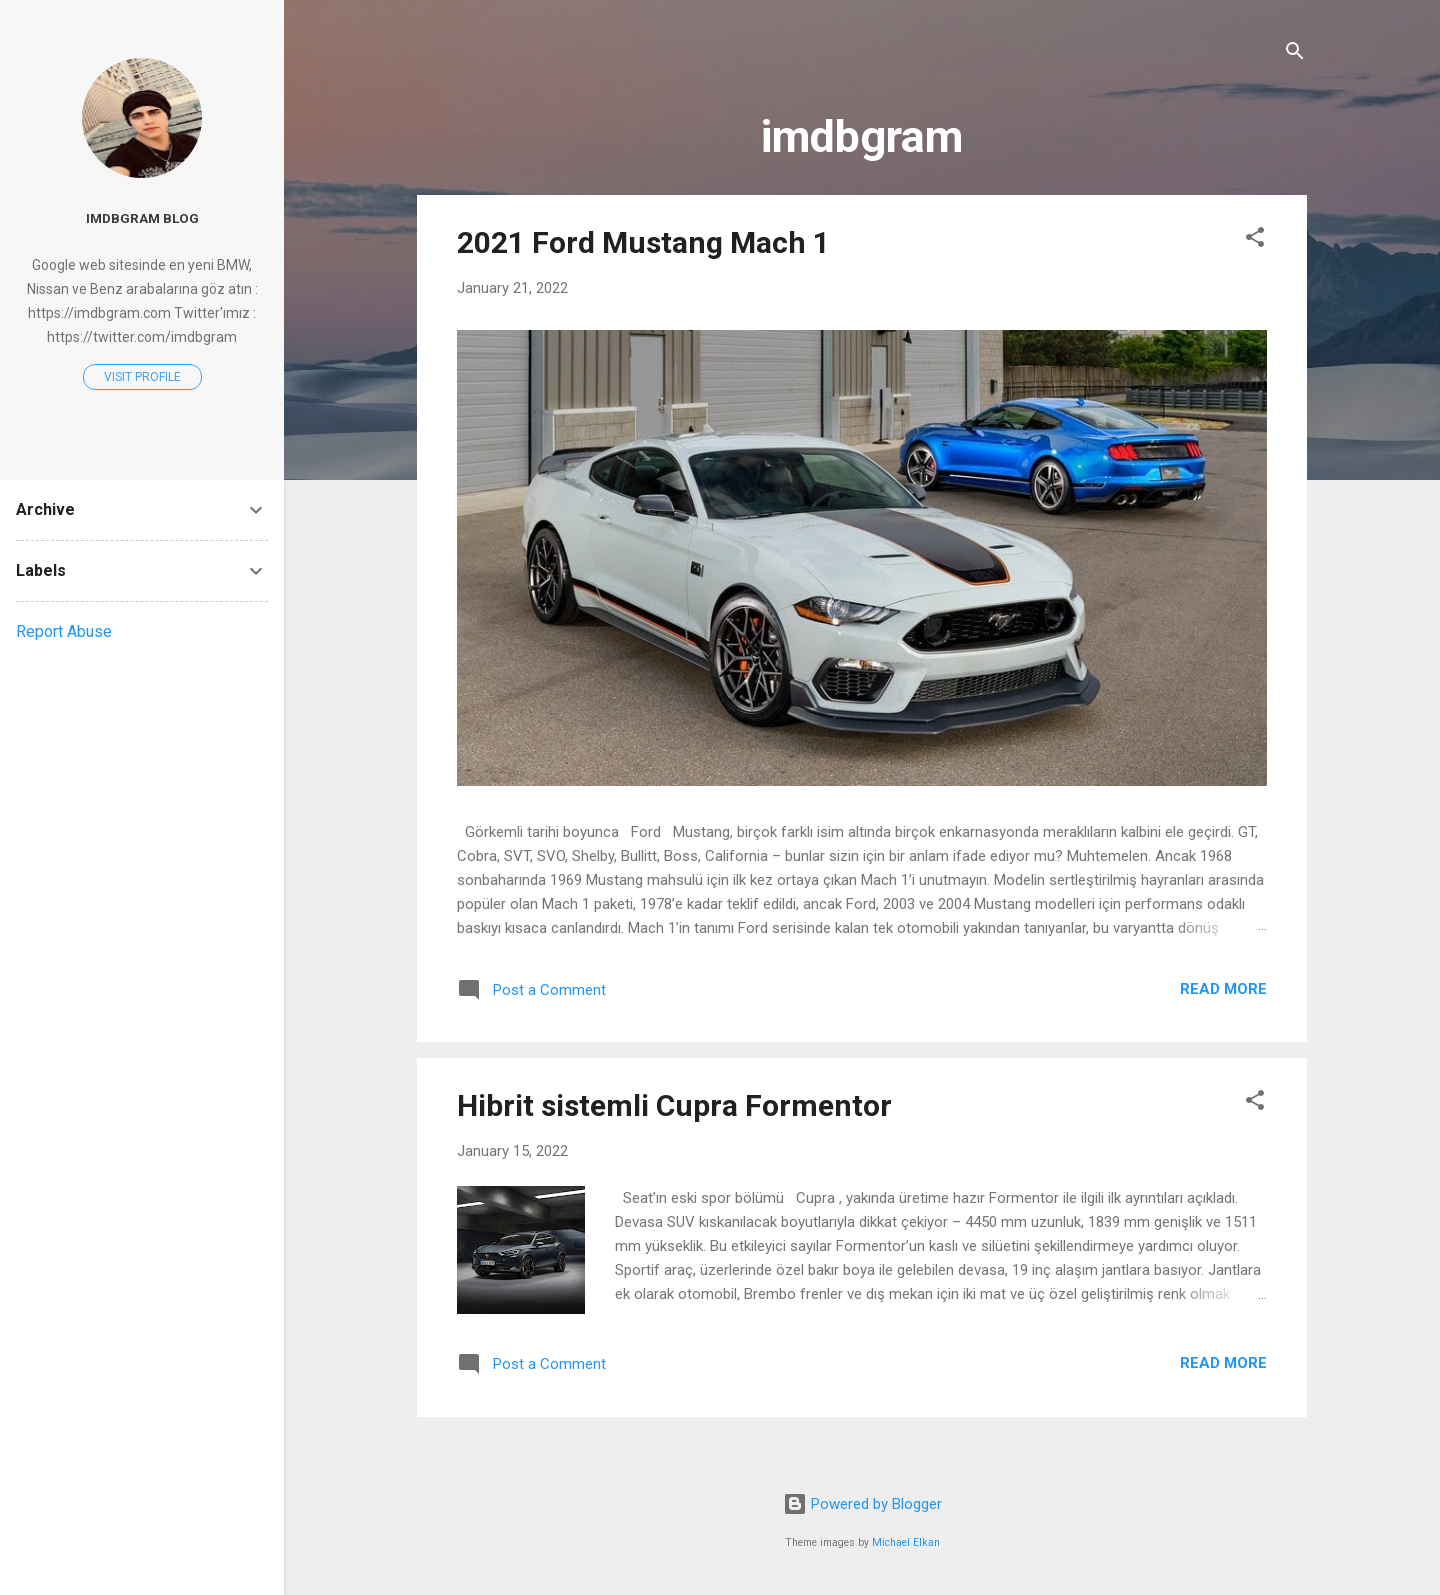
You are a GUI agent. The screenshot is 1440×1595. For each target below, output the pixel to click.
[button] (1255, 240)
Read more (1223, 989)
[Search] (1295, 54)
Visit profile (142, 377)
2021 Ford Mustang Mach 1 (643, 242)
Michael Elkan (906, 1542)
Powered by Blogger (862, 1504)
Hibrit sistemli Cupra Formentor (674, 1105)
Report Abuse (64, 631)
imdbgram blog (142, 218)
